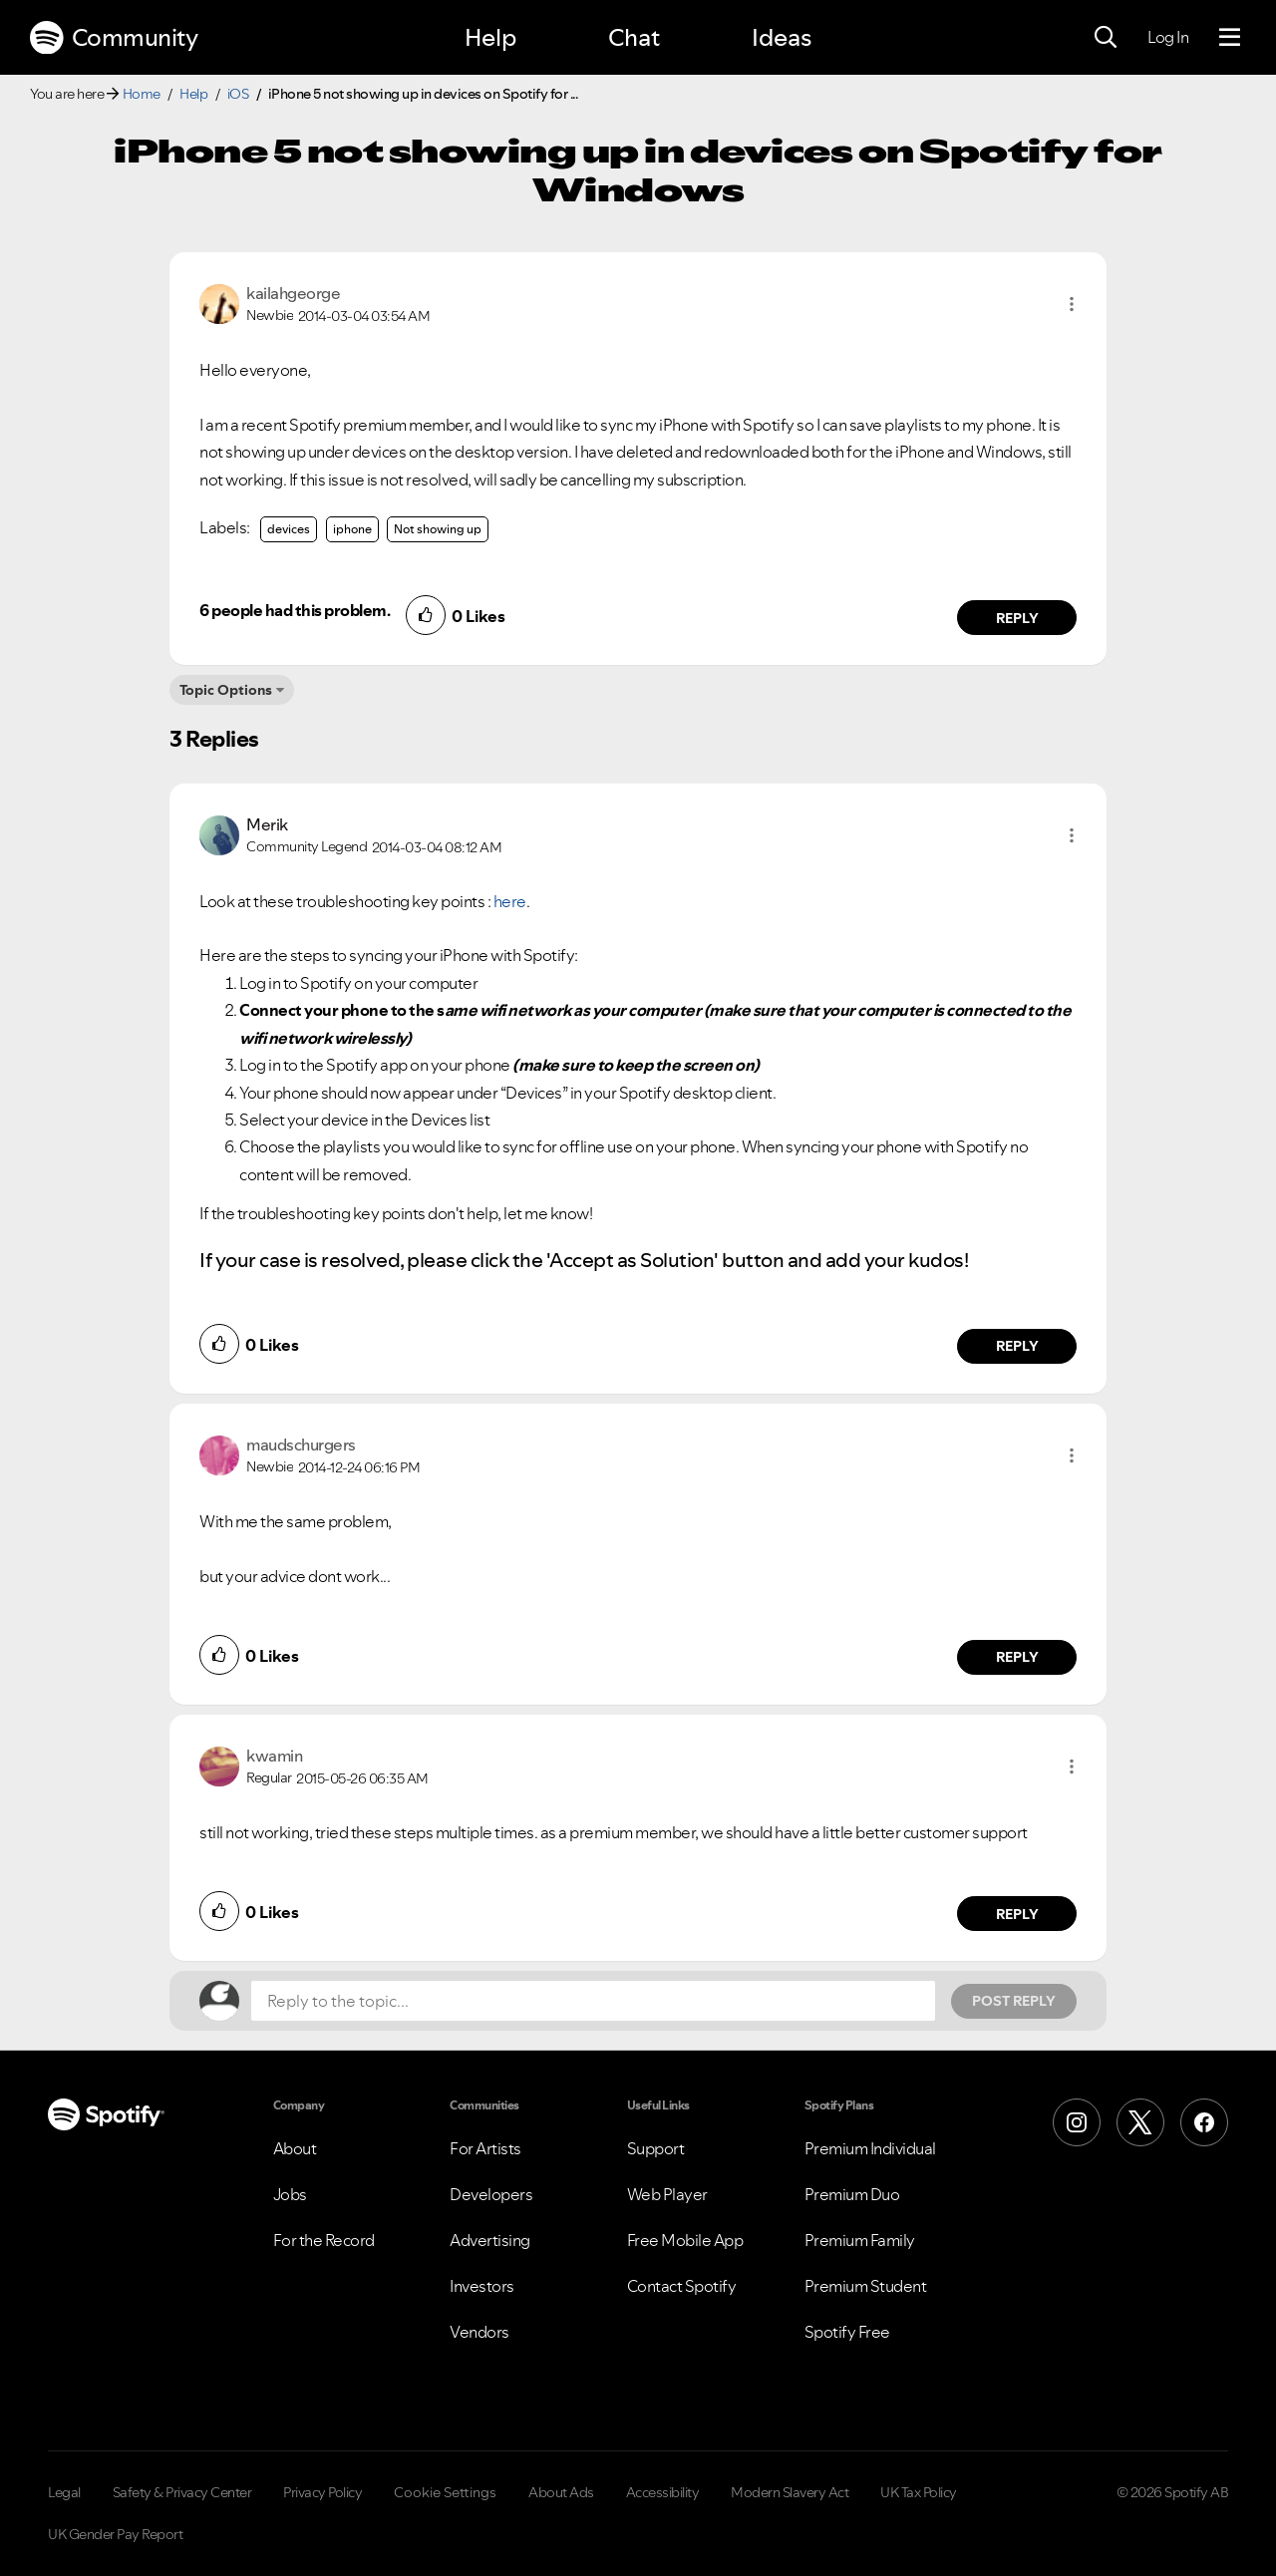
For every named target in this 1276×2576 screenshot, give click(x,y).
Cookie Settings (445, 2492)
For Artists (485, 2148)
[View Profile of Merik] (267, 824)
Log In (1167, 37)
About (295, 2148)
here (509, 901)
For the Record (324, 2240)
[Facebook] (1204, 2122)
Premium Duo (852, 2194)
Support (656, 2148)
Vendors (479, 2332)
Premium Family (859, 2240)
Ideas (781, 37)
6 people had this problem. (294, 610)
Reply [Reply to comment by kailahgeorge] (1017, 618)
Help (490, 37)
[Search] (1105, 38)
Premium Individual (870, 2148)
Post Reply (1014, 2001)
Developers (491, 2194)
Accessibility (663, 2492)
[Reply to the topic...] (593, 2001)
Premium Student (865, 2286)
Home (141, 94)
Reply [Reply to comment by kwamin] (1017, 1914)
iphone (352, 528)
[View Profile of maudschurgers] (301, 1444)
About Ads (561, 2492)
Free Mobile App (685, 2240)
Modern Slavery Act (789, 2492)
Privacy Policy (322, 2492)
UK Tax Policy (918, 2492)
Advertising (490, 2240)
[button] (1072, 304)
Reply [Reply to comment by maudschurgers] (1017, 1657)
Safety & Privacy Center (182, 2492)
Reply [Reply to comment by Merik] (1017, 1346)
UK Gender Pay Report (115, 2534)
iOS (238, 94)
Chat (634, 37)
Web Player (667, 2194)
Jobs (290, 2194)
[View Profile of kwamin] (274, 1756)
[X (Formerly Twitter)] (1140, 2122)
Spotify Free (847, 2332)
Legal (64, 2492)
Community (113, 38)
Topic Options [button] (225, 690)
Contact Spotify (682, 2286)
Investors (482, 2286)
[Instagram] (1077, 2122)
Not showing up (437, 528)
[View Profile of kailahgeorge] (293, 293)
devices (288, 528)
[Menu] (1229, 38)
